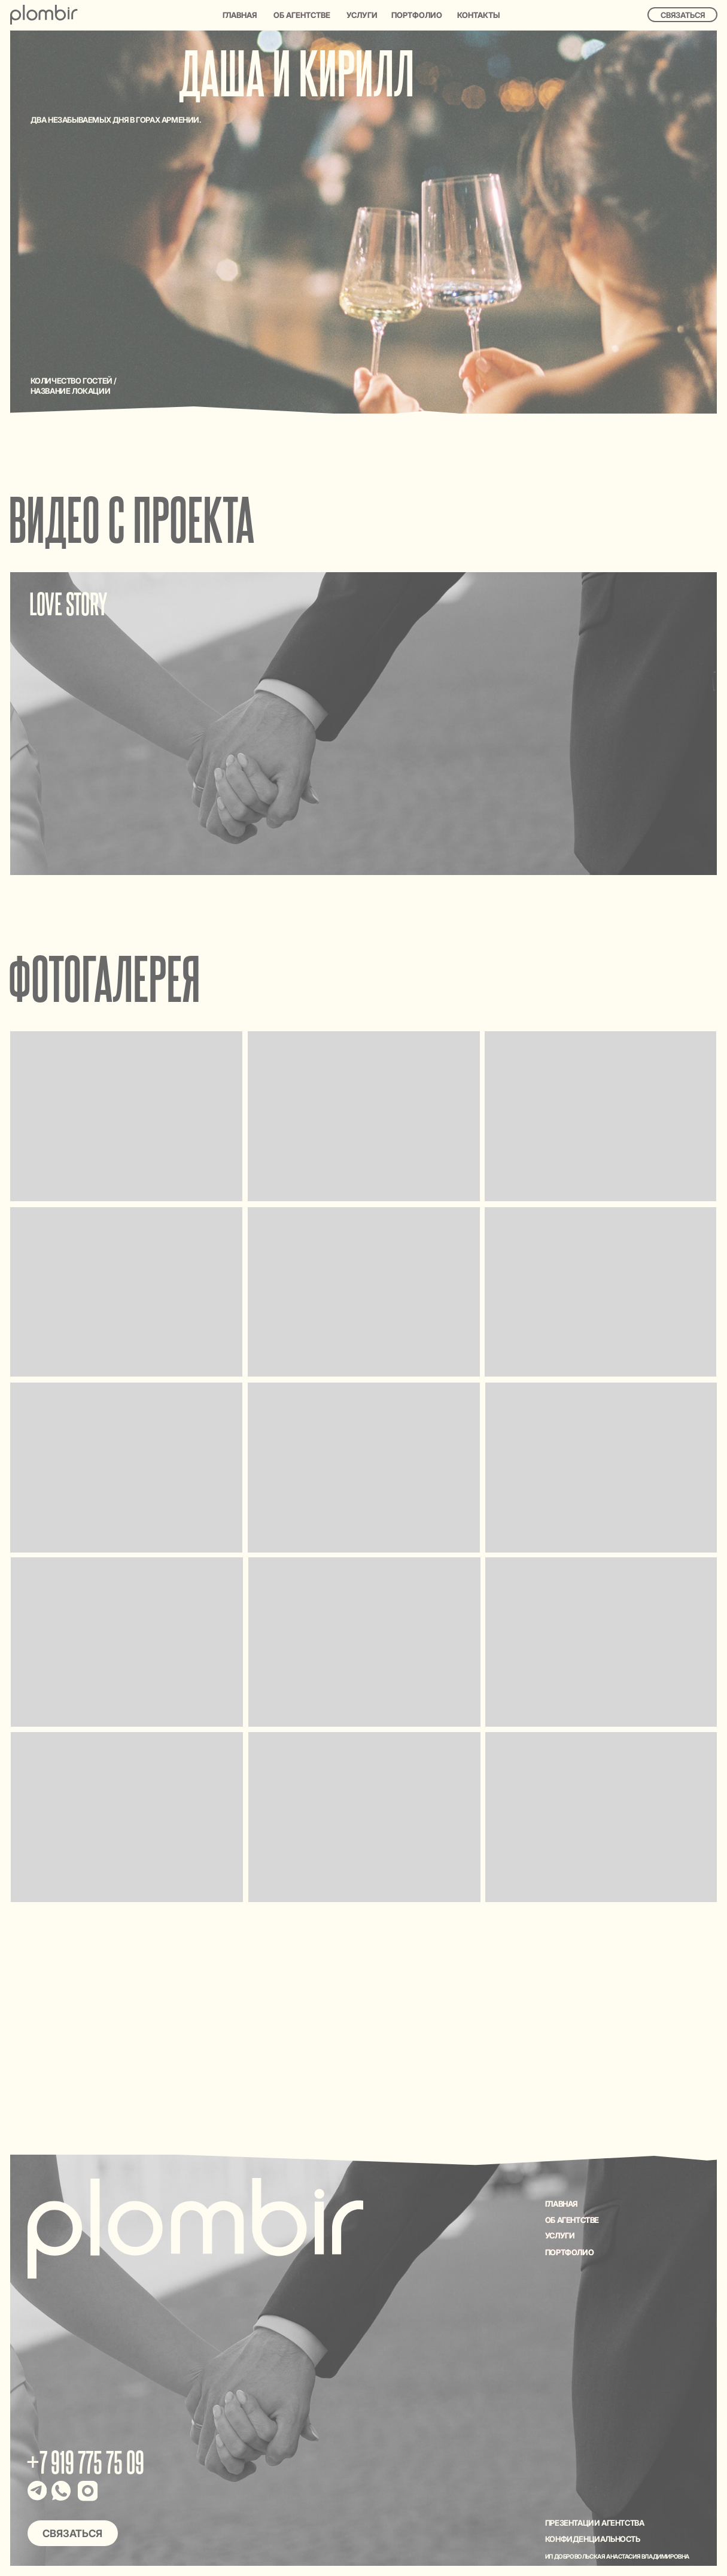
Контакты (478, 15)
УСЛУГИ (560, 2235)
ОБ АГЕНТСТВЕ (572, 2220)
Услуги (362, 15)
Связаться (683, 15)
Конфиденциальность (592, 2539)
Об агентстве (301, 15)
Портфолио (416, 15)
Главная (240, 15)
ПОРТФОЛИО (569, 2252)
